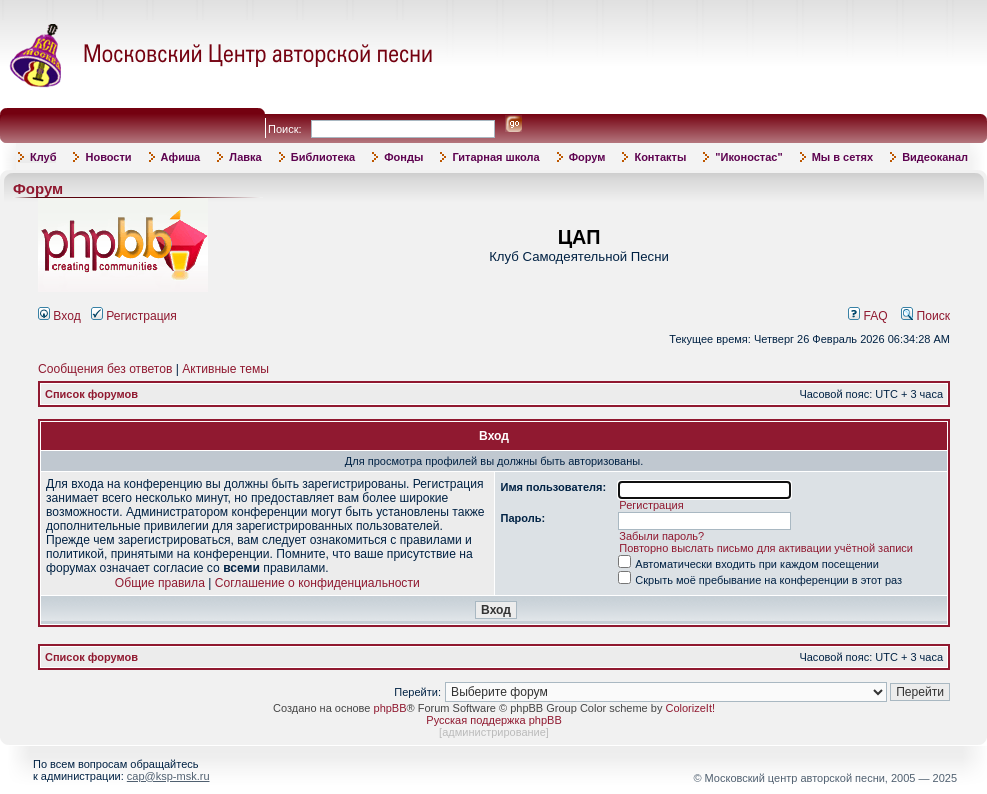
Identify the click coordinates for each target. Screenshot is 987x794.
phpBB (390, 708)
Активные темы (225, 369)
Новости (108, 157)
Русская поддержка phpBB (493, 720)
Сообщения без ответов (105, 369)
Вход (59, 316)
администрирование (494, 732)
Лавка (245, 157)
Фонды (403, 157)
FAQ (868, 316)
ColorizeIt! (690, 708)
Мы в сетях (842, 157)
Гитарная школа (495, 157)
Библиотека (323, 157)
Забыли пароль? (661, 536)
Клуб (43, 157)
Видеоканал (935, 157)
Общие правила (160, 583)
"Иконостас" (748, 157)
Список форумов (91, 394)
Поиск (925, 316)
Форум (587, 157)
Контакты (660, 157)
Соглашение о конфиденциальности (317, 583)
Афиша (181, 157)
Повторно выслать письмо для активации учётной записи (766, 548)
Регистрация (134, 316)
